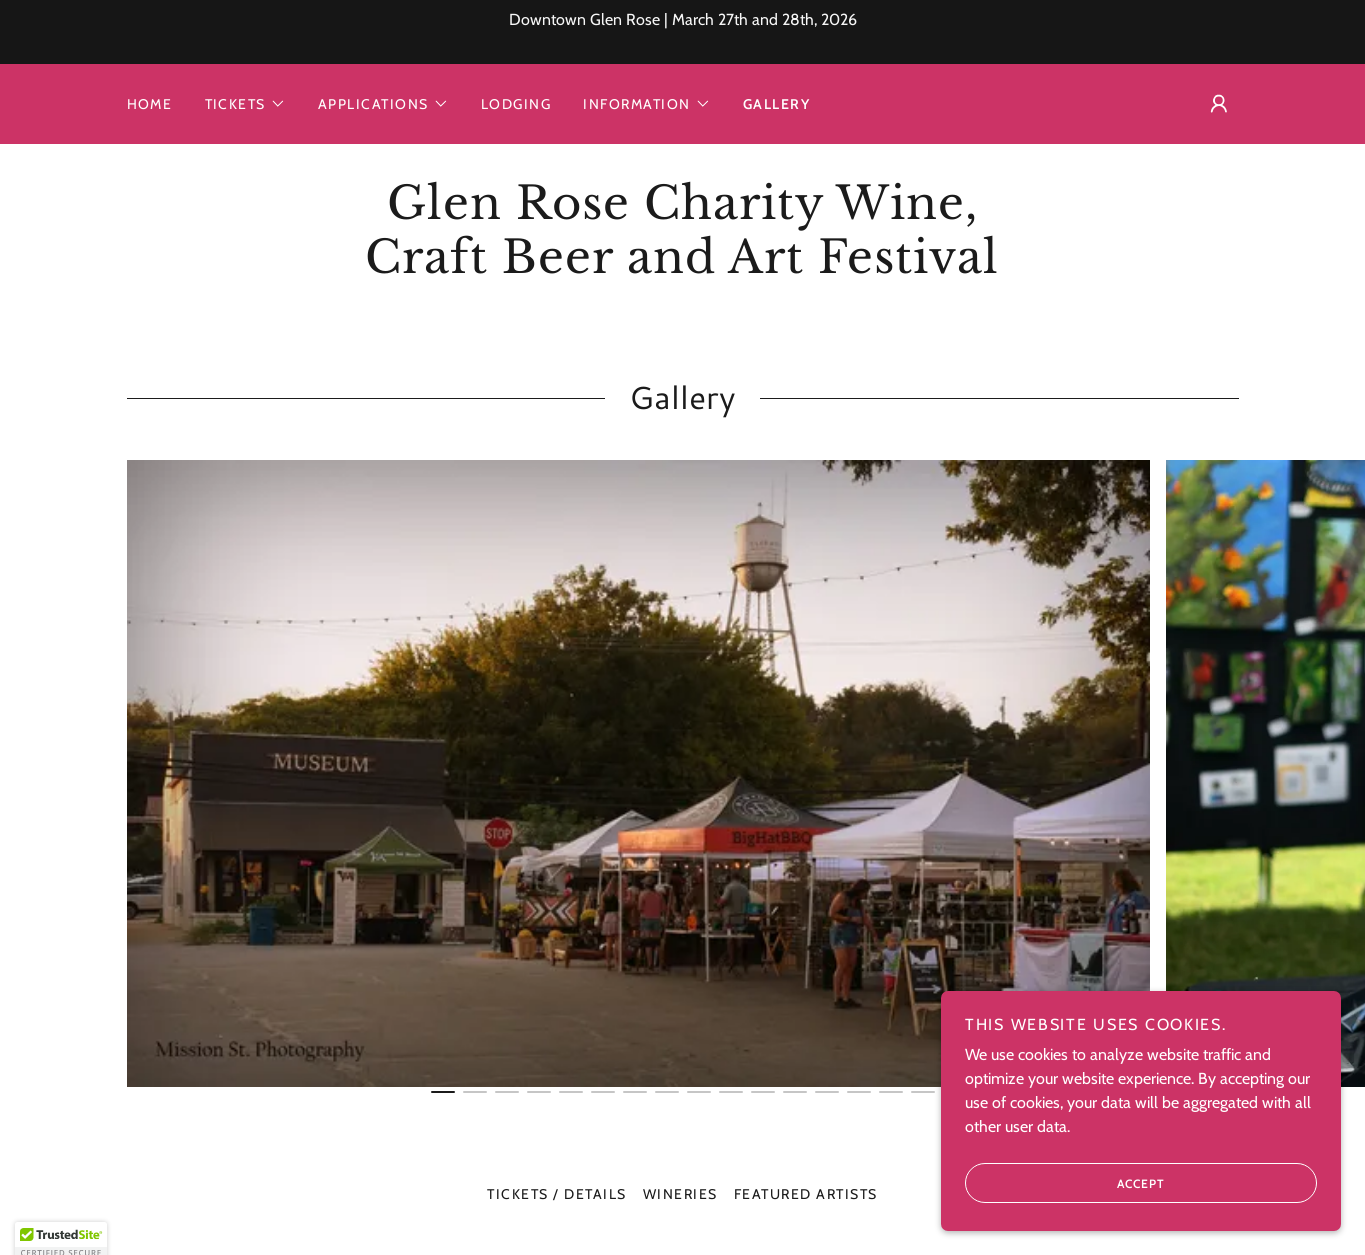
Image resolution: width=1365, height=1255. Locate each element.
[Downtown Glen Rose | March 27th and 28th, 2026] (682, 32)
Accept (1065, 1183)
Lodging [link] (516, 104)
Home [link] (150, 104)
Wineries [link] (680, 1194)
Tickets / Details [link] (556, 1194)
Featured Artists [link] (806, 1194)
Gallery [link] (777, 104)
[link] (682, 267)
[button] (246, 104)
